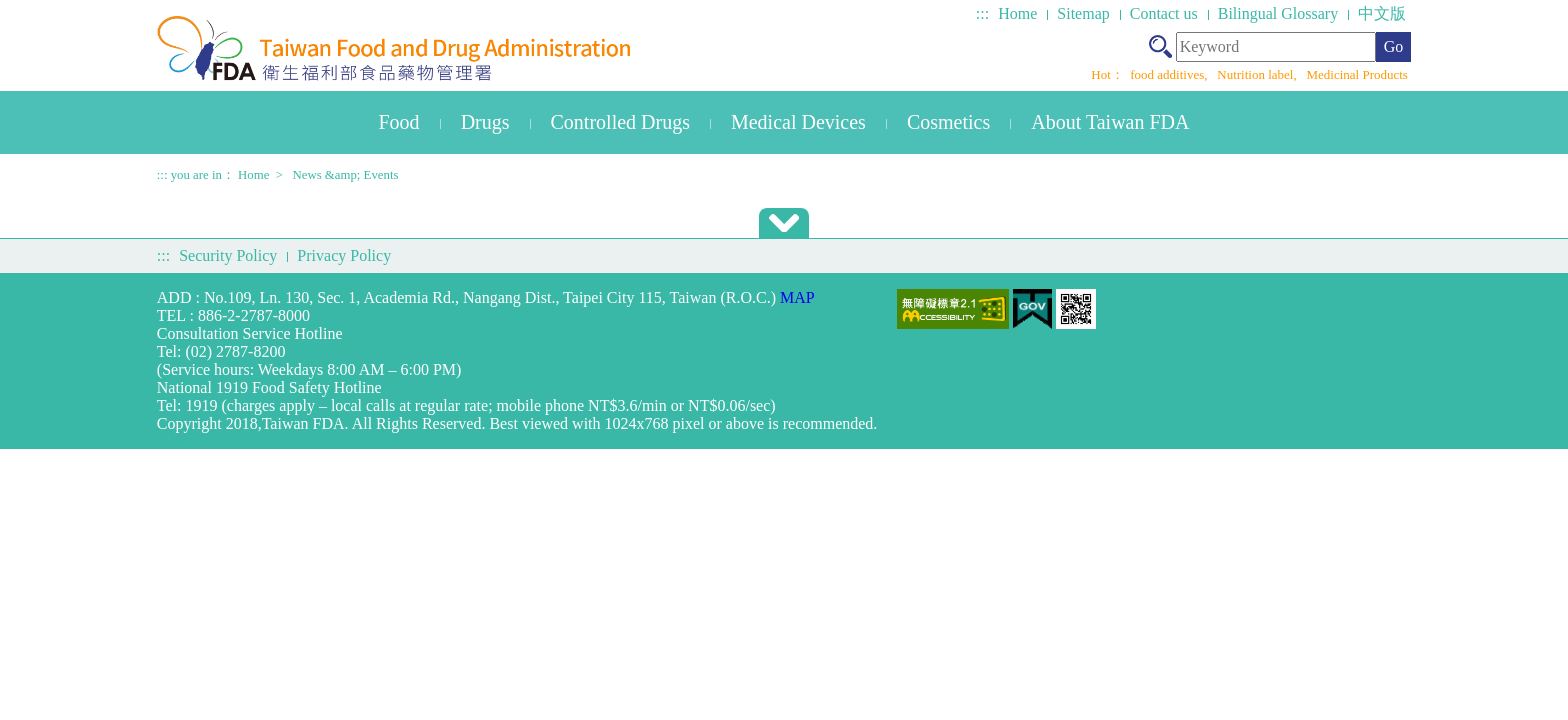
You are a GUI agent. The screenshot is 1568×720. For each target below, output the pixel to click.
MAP (797, 297)
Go (1394, 46)
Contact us (1164, 13)
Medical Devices (798, 122)
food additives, (1170, 74)
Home (1017, 13)
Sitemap (1083, 13)
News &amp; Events (346, 175)
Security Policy (228, 255)
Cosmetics (948, 122)
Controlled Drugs (620, 122)
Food (399, 122)
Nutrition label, (1258, 74)
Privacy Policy (344, 255)
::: (982, 13)
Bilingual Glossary (1278, 13)
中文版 (1382, 13)
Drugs (485, 122)
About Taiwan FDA (1110, 122)
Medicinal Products (1356, 74)
